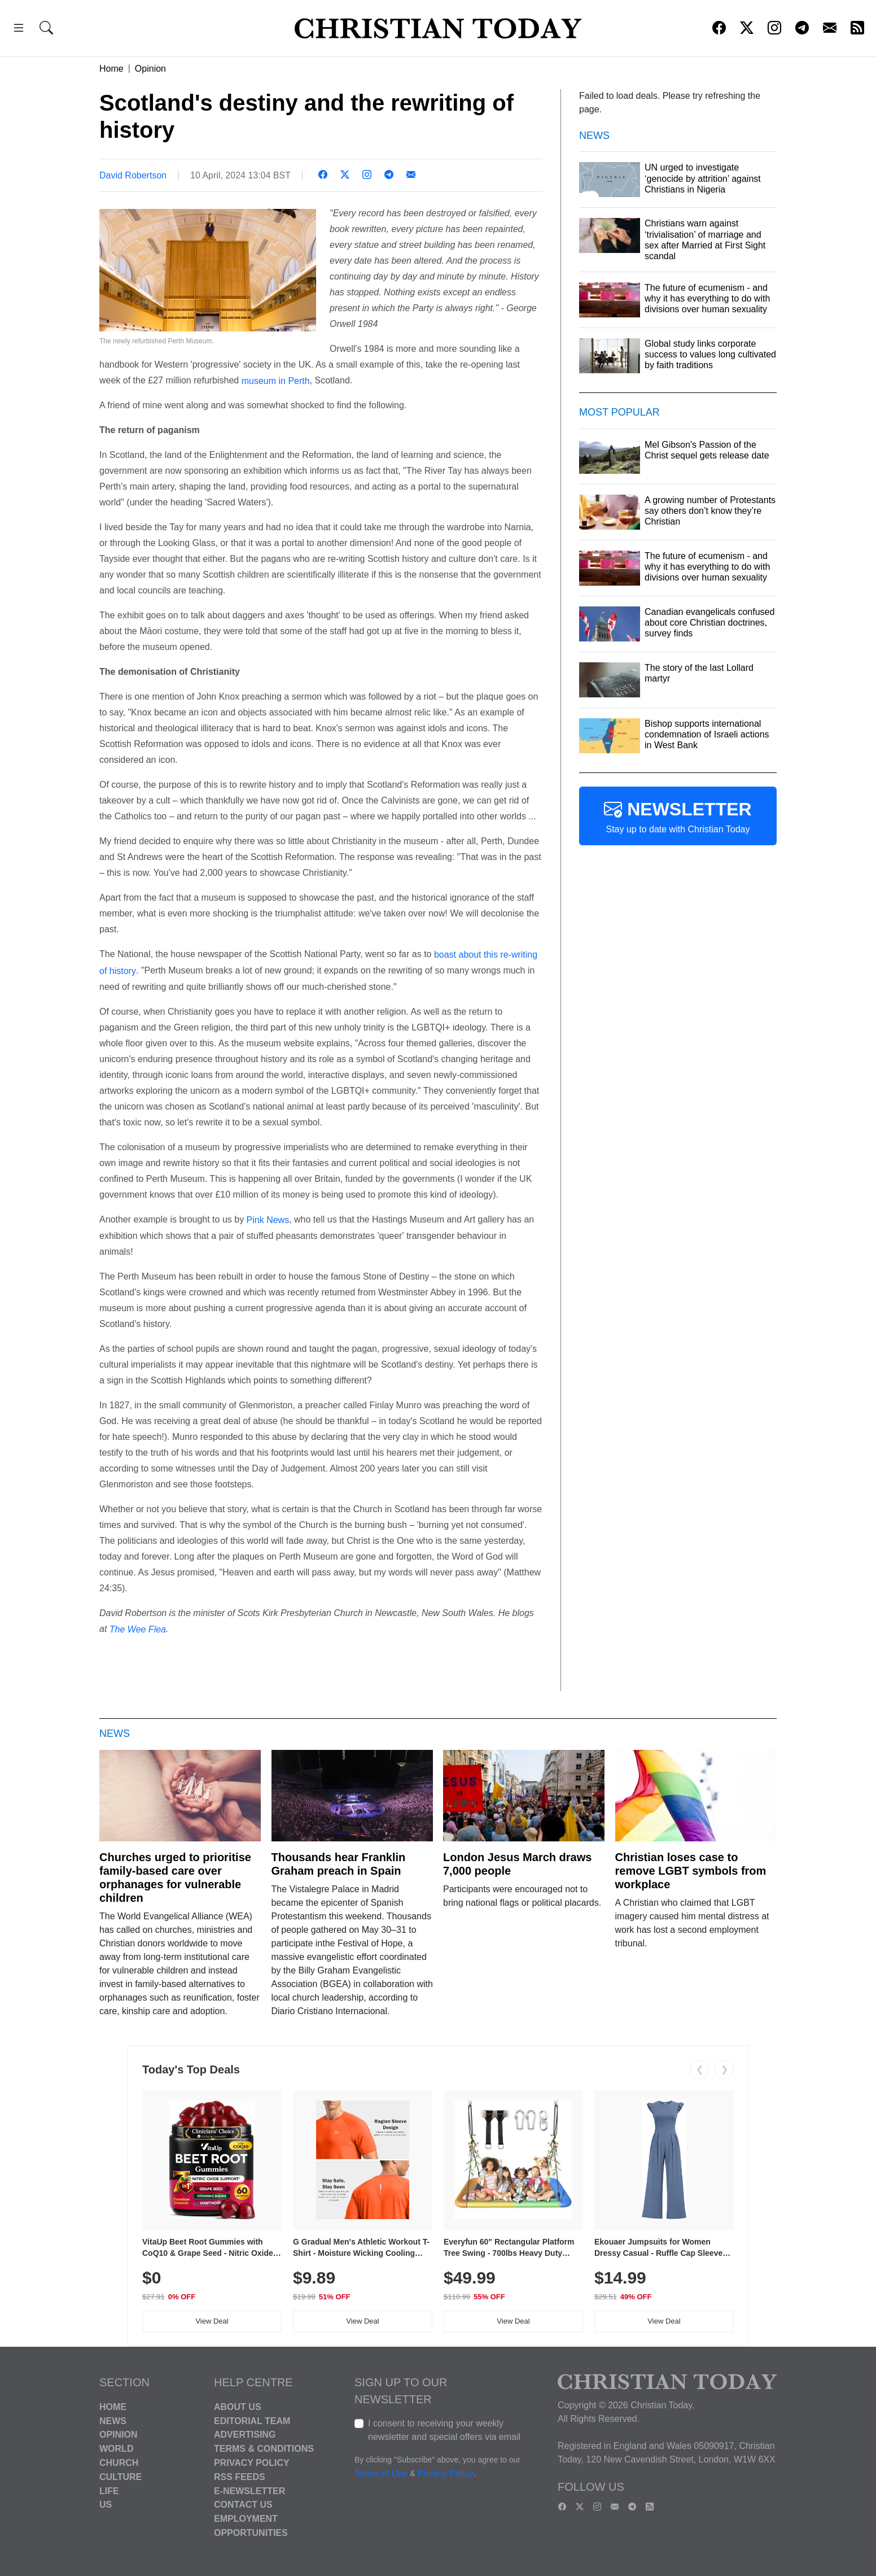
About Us (237, 2407)
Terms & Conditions (264, 2448)
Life (109, 2490)
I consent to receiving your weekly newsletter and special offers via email (444, 2430)
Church (118, 2463)
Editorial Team (252, 2420)
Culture (120, 2477)
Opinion (150, 68)
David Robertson (133, 175)
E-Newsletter (249, 2490)
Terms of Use (381, 2473)
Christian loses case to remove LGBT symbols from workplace (690, 1870)
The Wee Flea (138, 1629)
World (116, 2448)
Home (111, 68)
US (105, 2504)
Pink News (268, 1220)
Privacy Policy (252, 2463)
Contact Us (243, 2504)
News (112, 2420)
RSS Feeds (239, 2477)
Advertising (244, 2434)
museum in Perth (276, 380)
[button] (18, 29)
